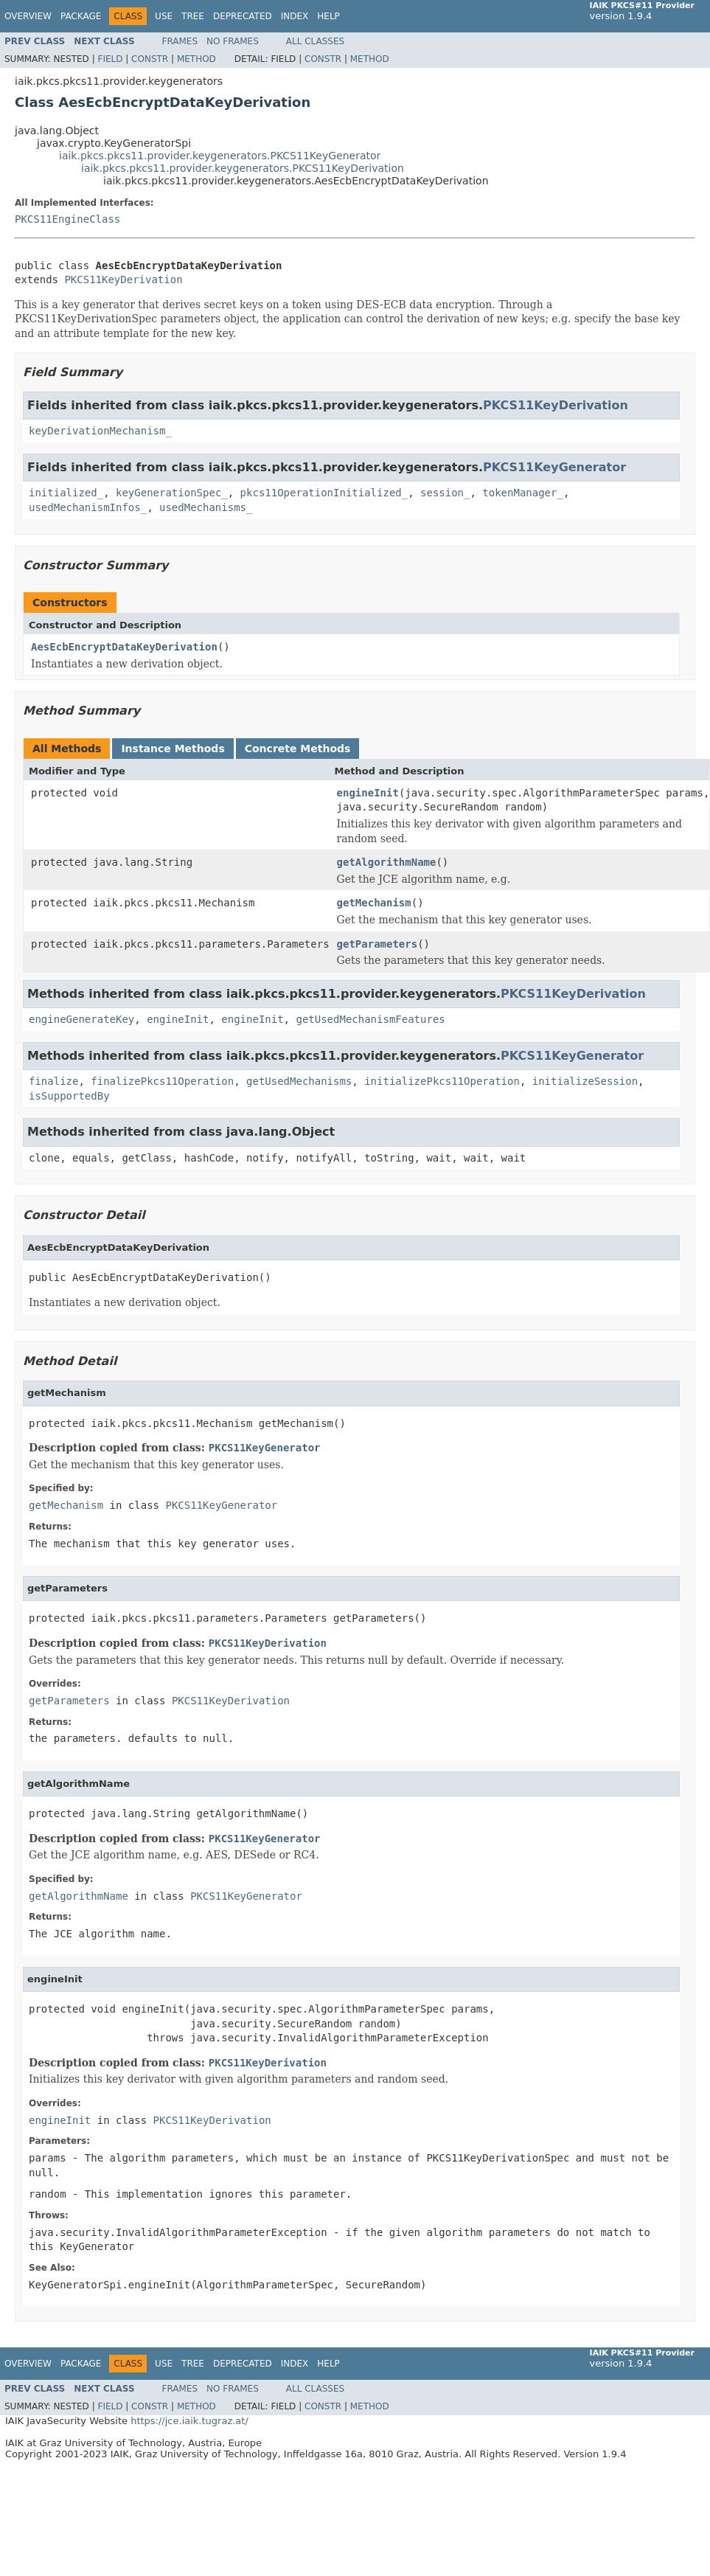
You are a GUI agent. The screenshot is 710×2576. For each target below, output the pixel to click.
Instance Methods (172, 748)
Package (80, 16)
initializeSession (585, 1081)
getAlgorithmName (386, 862)
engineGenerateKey (81, 1019)
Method (196, 59)
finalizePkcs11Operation (162, 1081)
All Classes (315, 41)
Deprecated (242, 16)
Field (109, 59)
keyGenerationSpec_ (172, 493)
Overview (28, 16)
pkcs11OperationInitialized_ (324, 493)
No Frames (232, 41)
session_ (445, 493)
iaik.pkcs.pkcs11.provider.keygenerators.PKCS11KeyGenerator (219, 156)
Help (328, 16)
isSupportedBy (69, 1096)
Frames (180, 41)
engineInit (368, 793)
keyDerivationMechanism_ (100, 431)
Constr (149, 59)
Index (295, 16)
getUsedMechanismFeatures (370, 1019)
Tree (192, 16)
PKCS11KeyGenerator (554, 467)
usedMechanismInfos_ (88, 507)
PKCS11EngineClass (67, 219)
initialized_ (66, 493)
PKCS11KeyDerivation (123, 279)
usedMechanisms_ (205, 507)
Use (164, 16)
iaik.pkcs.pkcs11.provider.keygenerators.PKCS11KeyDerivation (242, 168)
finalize (53, 1081)
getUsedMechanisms (299, 1081)
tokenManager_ (522, 493)
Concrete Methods (298, 748)
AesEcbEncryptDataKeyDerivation (124, 647)
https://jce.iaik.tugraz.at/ (189, 2420)
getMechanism (374, 903)
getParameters (377, 944)
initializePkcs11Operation (442, 1081)
